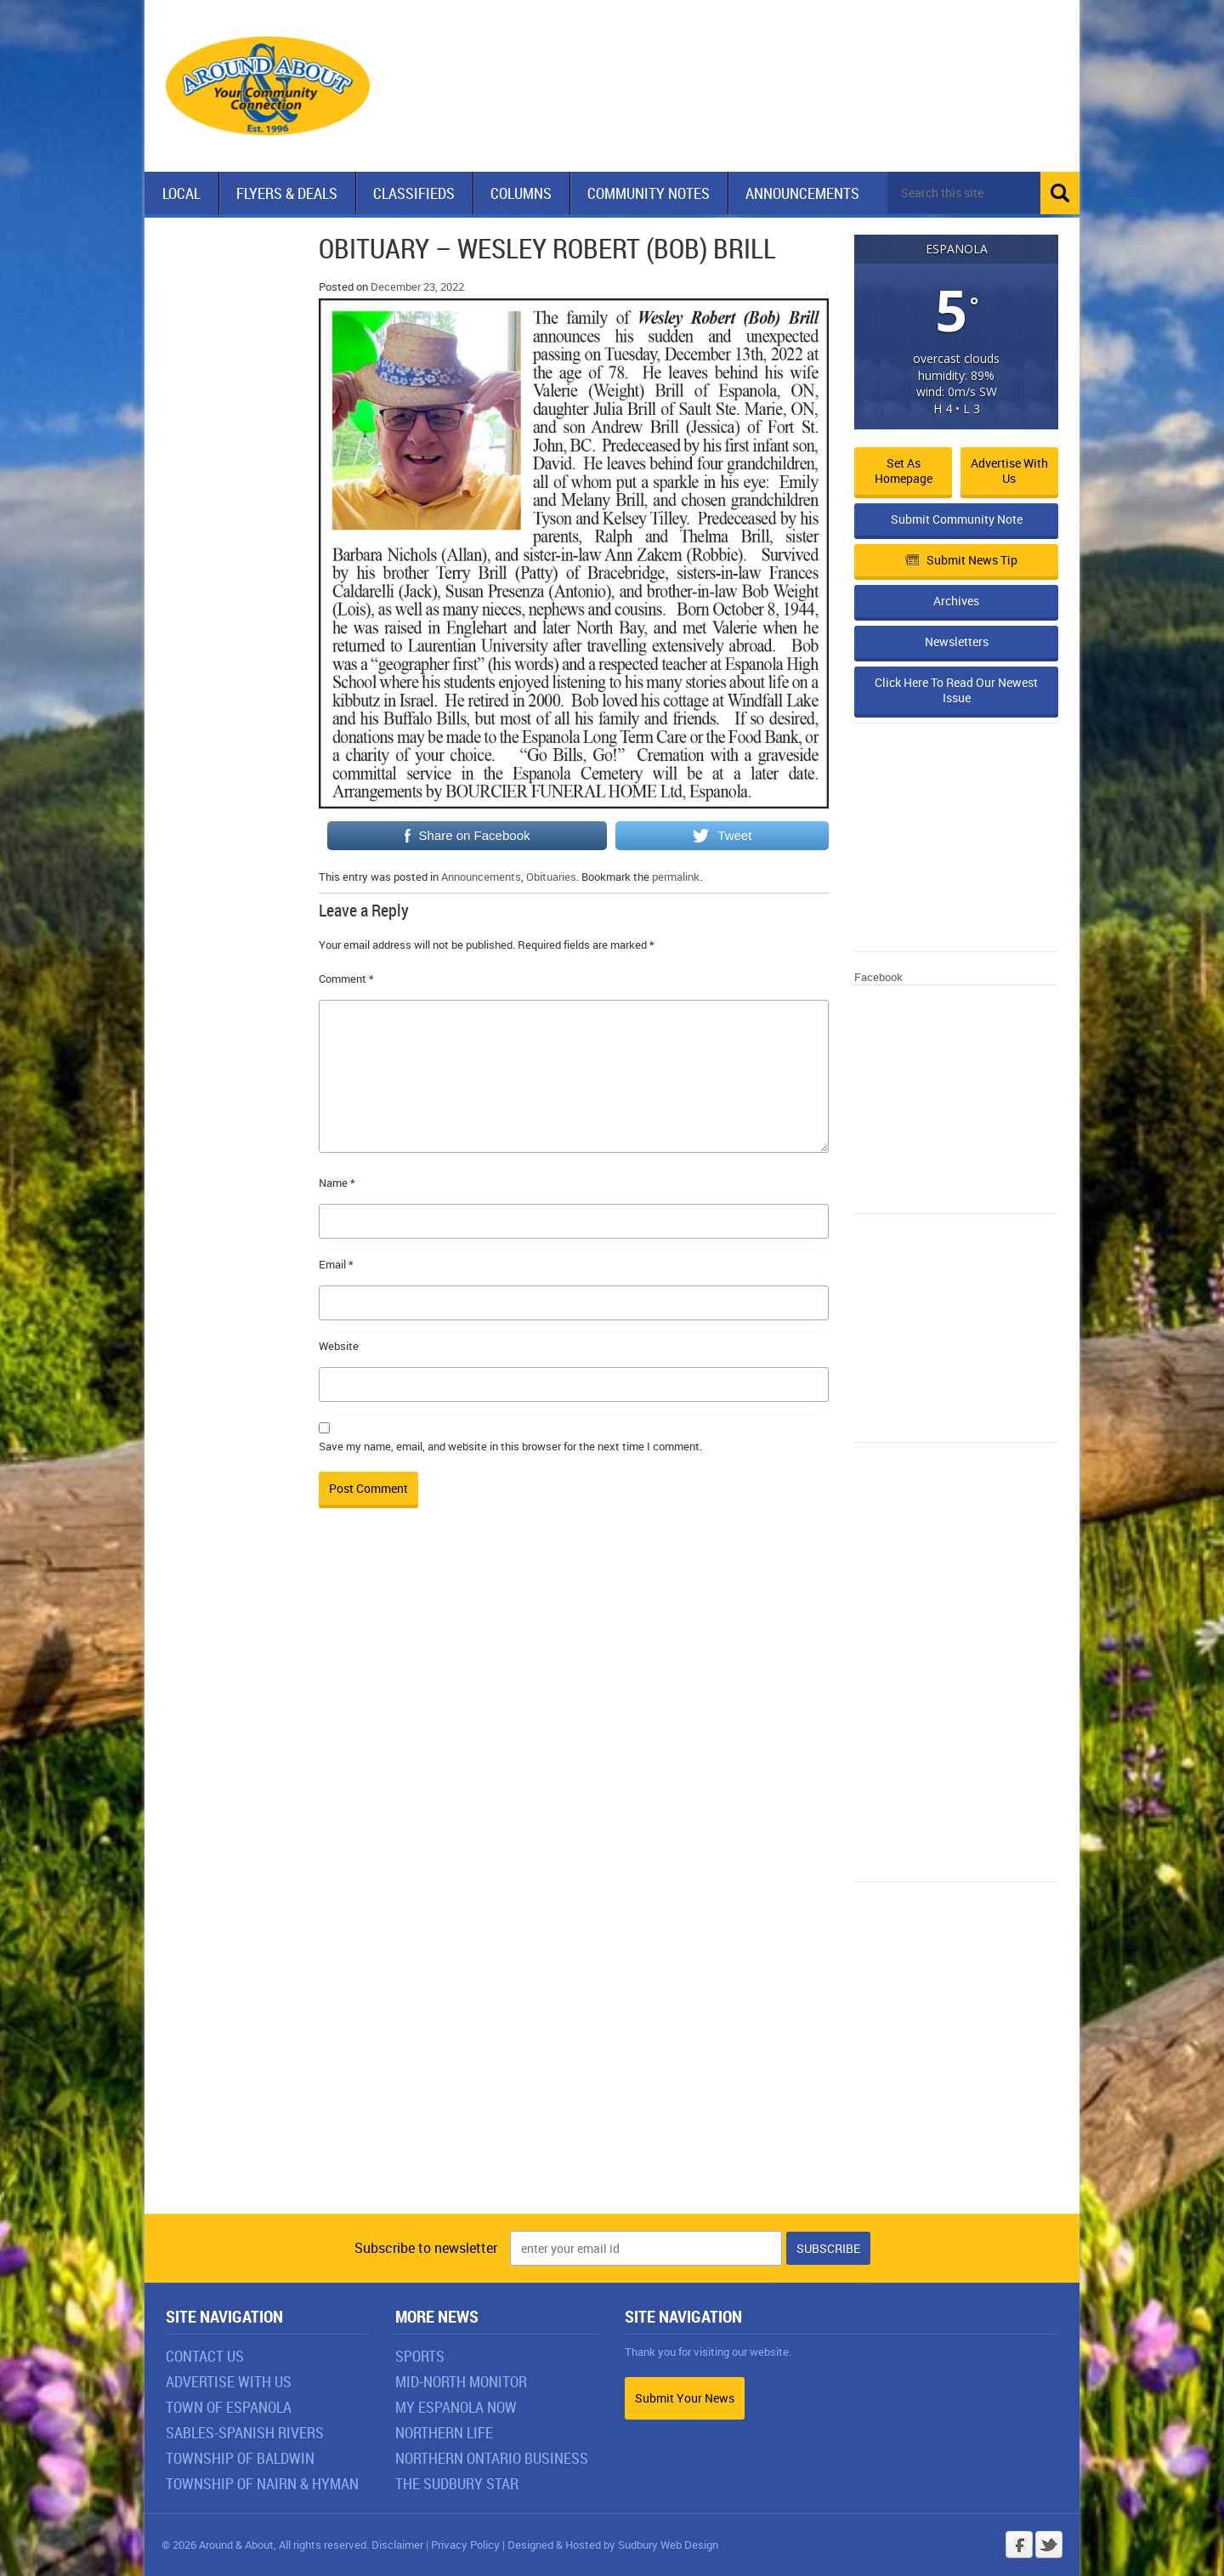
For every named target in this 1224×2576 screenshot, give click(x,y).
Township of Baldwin (240, 2458)
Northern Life (444, 2432)
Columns (521, 193)
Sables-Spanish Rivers (245, 2432)
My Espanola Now (456, 2407)
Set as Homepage (903, 470)
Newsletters (957, 641)
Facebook (878, 976)
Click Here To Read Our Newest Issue (956, 690)
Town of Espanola (229, 2407)
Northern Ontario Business (491, 2458)
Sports (420, 2356)
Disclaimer (397, 2544)
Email (336, 1264)
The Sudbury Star (456, 2483)
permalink (676, 876)
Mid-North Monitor (461, 2381)
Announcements (802, 193)
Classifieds (414, 193)
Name (337, 1182)
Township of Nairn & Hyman (262, 2483)
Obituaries (551, 876)
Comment (346, 978)
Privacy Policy (465, 2544)
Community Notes (648, 193)
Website (339, 1345)
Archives (956, 601)
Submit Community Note (957, 519)
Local (181, 193)
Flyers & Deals (286, 193)
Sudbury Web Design (668, 2544)
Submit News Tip (961, 560)
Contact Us (205, 2356)
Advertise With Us (229, 2381)
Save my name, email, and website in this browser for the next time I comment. (510, 1446)
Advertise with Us (1009, 470)
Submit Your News (684, 2398)
